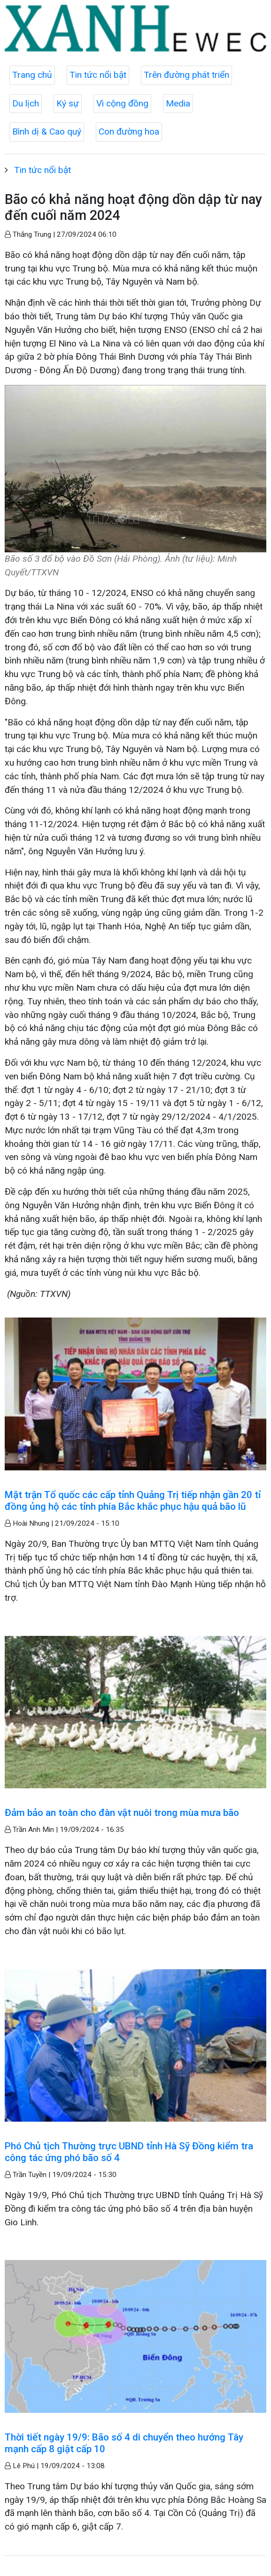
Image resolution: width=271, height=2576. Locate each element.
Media (178, 103)
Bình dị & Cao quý (46, 131)
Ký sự (67, 103)
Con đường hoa (129, 131)
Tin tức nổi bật (98, 74)
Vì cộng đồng (122, 103)
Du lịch (25, 103)
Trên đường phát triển (186, 74)
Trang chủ (32, 74)
